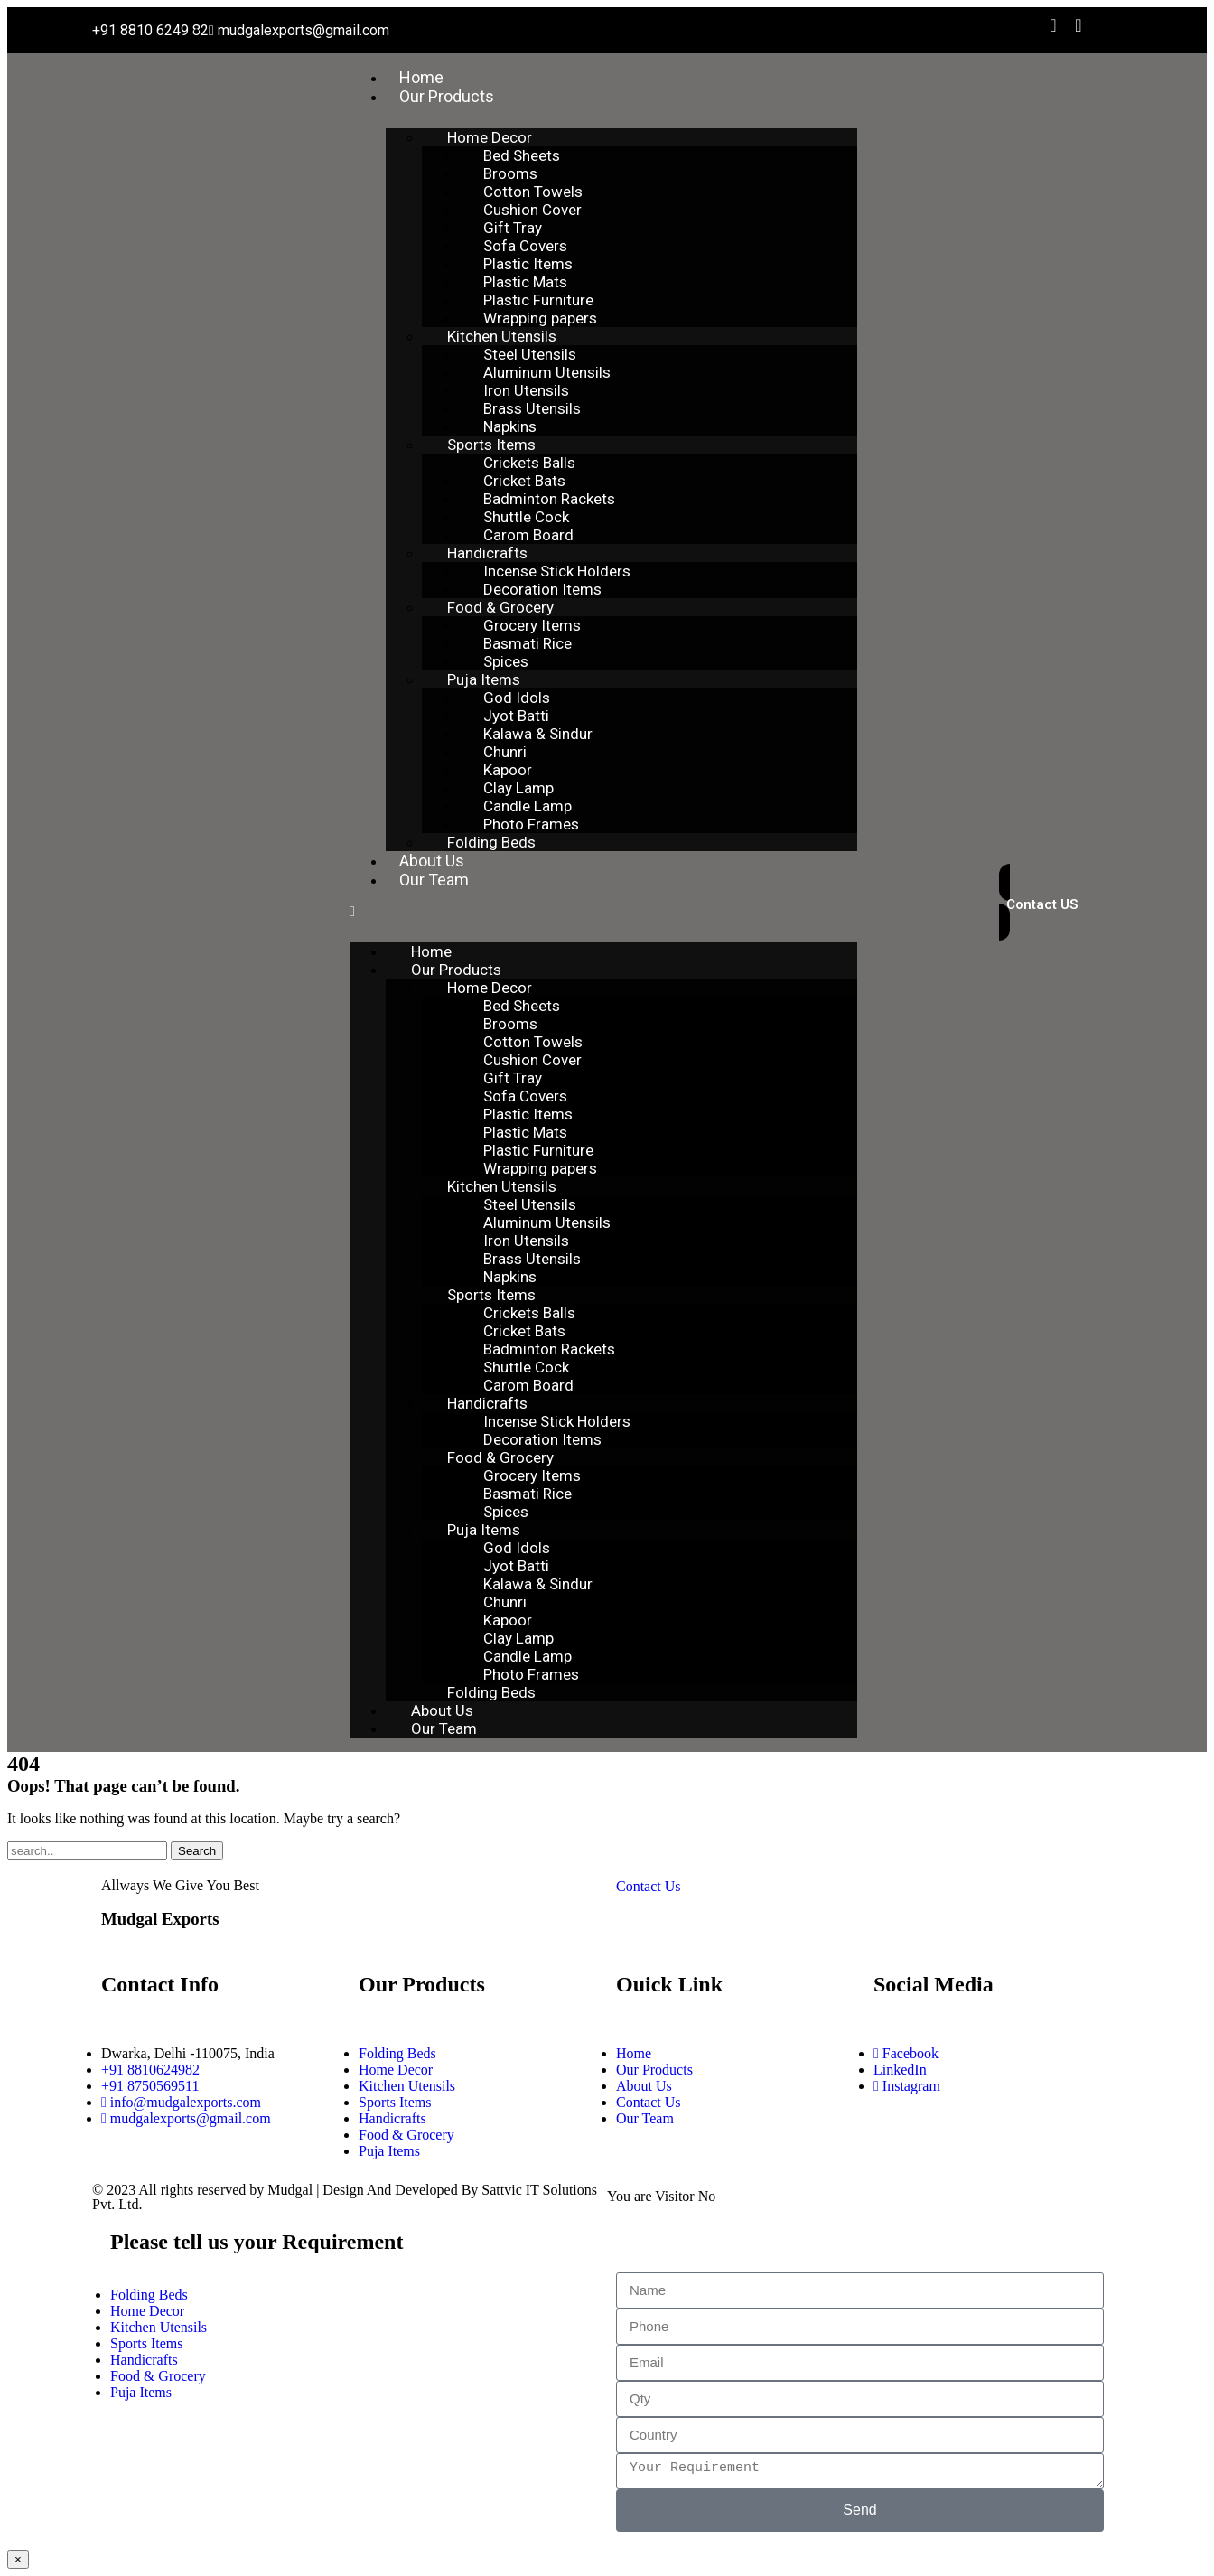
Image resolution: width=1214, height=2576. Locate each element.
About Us (431, 860)
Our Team (434, 879)
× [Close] (18, 2559)
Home (421, 77)
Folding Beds (491, 842)
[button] (603, 912)
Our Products (446, 96)
